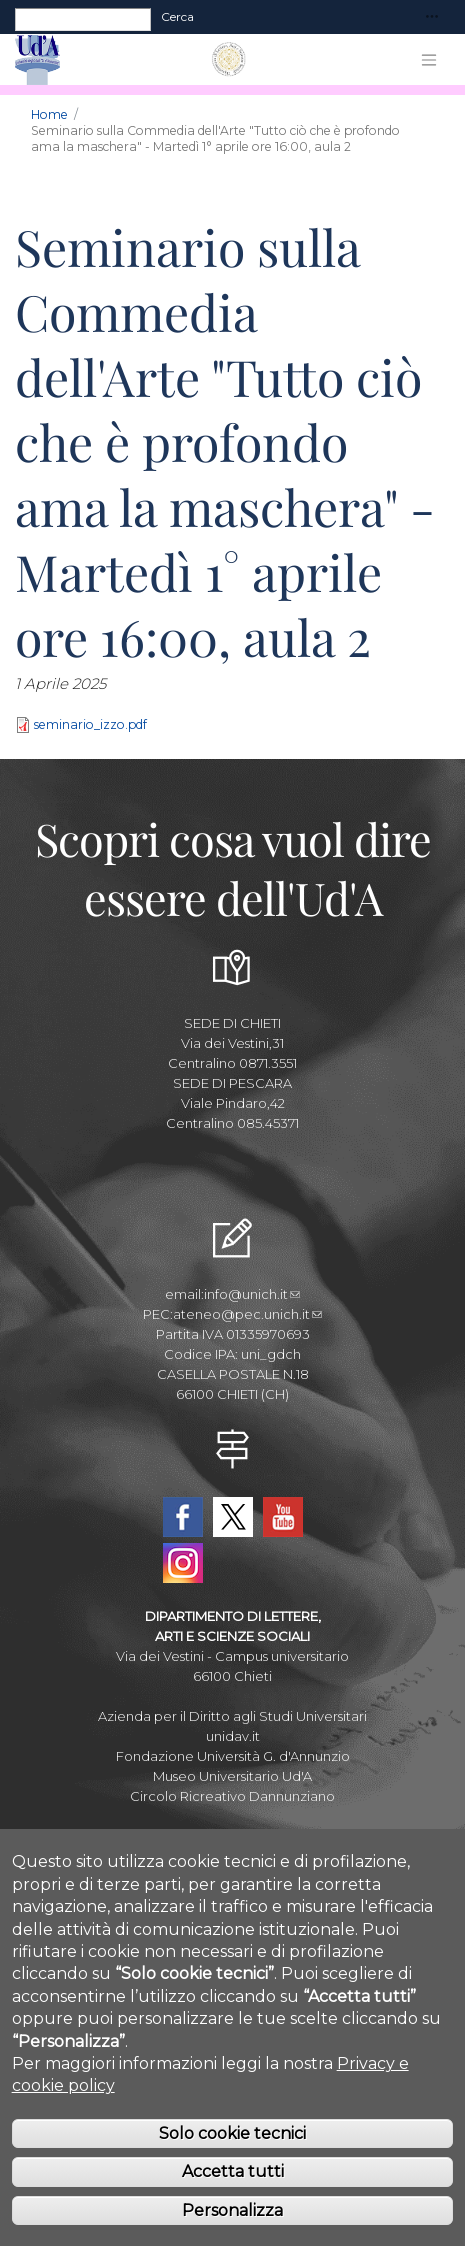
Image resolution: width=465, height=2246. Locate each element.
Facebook (183, 1517)
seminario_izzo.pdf (90, 725)
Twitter (233, 1517)
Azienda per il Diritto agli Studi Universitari (232, 1716)
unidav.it (233, 1736)
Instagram (183, 1563)
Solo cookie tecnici (232, 2170)
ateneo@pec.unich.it (247, 1314)
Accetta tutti (233, 2208)
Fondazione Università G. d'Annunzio (233, 1756)
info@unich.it (252, 1294)
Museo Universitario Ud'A (232, 1776)
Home (49, 114)
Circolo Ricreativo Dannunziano (232, 1796)
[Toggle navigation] (432, 17)
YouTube (283, 1517)
